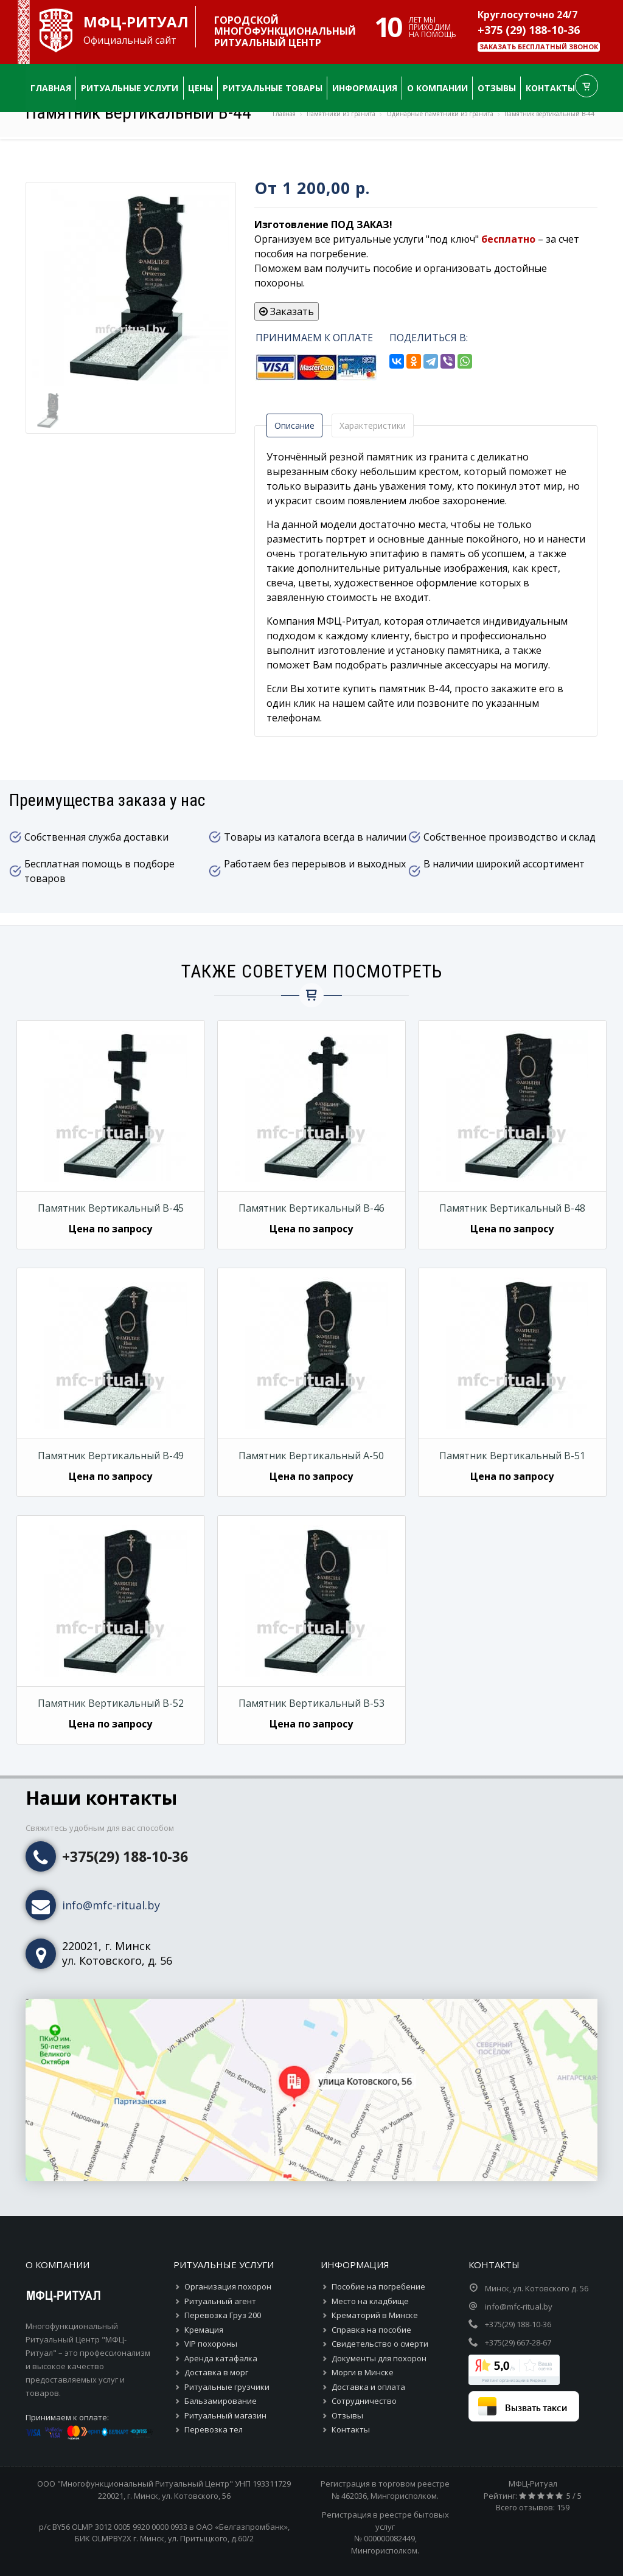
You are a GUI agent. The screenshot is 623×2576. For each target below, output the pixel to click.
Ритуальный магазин (225, 2415)
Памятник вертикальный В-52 (111, 1703)
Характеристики (372, 425)
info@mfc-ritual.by (111, 1905)
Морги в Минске (363, 2372)
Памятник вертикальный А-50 (311, 1455)
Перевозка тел (213, 2429)
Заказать (286, 311)
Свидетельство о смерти (380, 2343)
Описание (294, 425)
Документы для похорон (379, 2358)
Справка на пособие (371, 2329)
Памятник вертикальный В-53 (311, 1703)
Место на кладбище (370, 2301)
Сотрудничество (364, 2400)
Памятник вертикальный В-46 (311, 1208)
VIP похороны (210, 2343)
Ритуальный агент (220, 2301)
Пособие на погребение (378, 2286)
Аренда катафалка (220, 2358)
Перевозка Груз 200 (222, 2315)
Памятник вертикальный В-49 (111, 1455)
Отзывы (347, 2415)
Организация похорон (227, 2286)
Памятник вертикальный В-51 (512, 1455)
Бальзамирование (220, 2400)
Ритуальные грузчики (227, 2386)
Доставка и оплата (368, 2386)
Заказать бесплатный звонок (538, 46)
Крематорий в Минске (375, 2315)
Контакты (351, 2429)
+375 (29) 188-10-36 (529, 30)
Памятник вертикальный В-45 (111, 1208)
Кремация (203, 2329)
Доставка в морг (216, 2372)
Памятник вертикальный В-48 (512, 1208)
